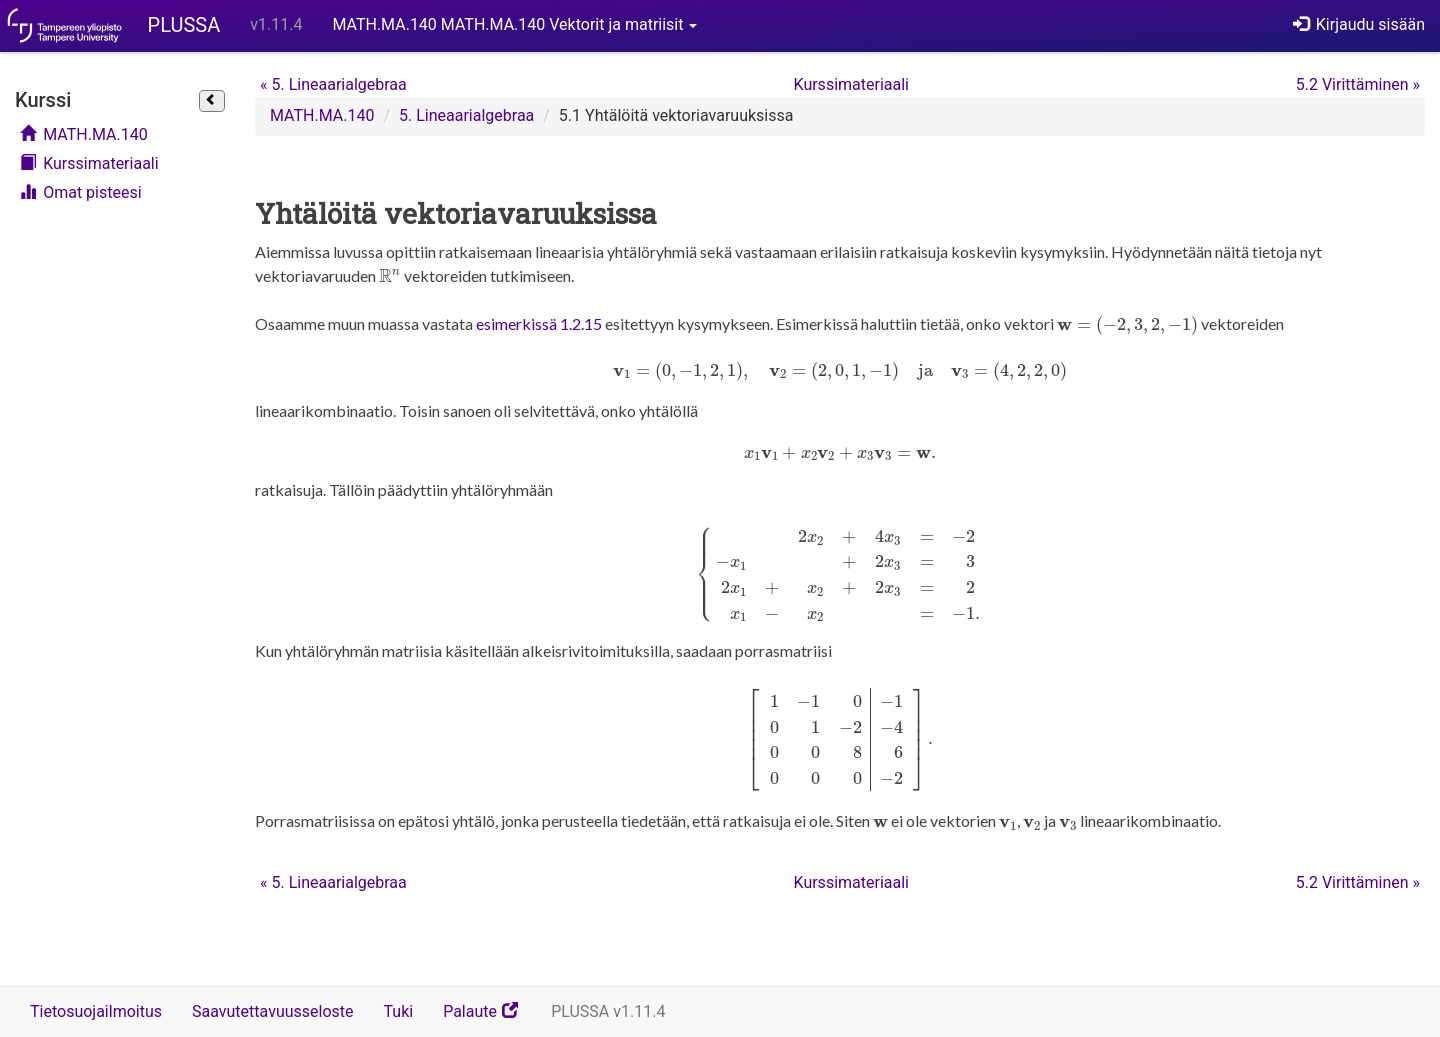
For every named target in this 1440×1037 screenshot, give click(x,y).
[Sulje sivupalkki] (212, 101)
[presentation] (390, 276)
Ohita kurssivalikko (21, 77)
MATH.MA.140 (84, 134)
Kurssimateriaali (89, 163)
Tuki (399, 1011)
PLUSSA (184, 25)
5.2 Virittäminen (1358, 84)
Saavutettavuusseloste (273, 1011)
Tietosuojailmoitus (96, 1011)
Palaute (489, 1018)
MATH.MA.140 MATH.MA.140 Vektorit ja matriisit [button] (514, 24)
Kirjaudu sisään (1359, 24)
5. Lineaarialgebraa (333, 84)
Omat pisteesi (81, 192)
